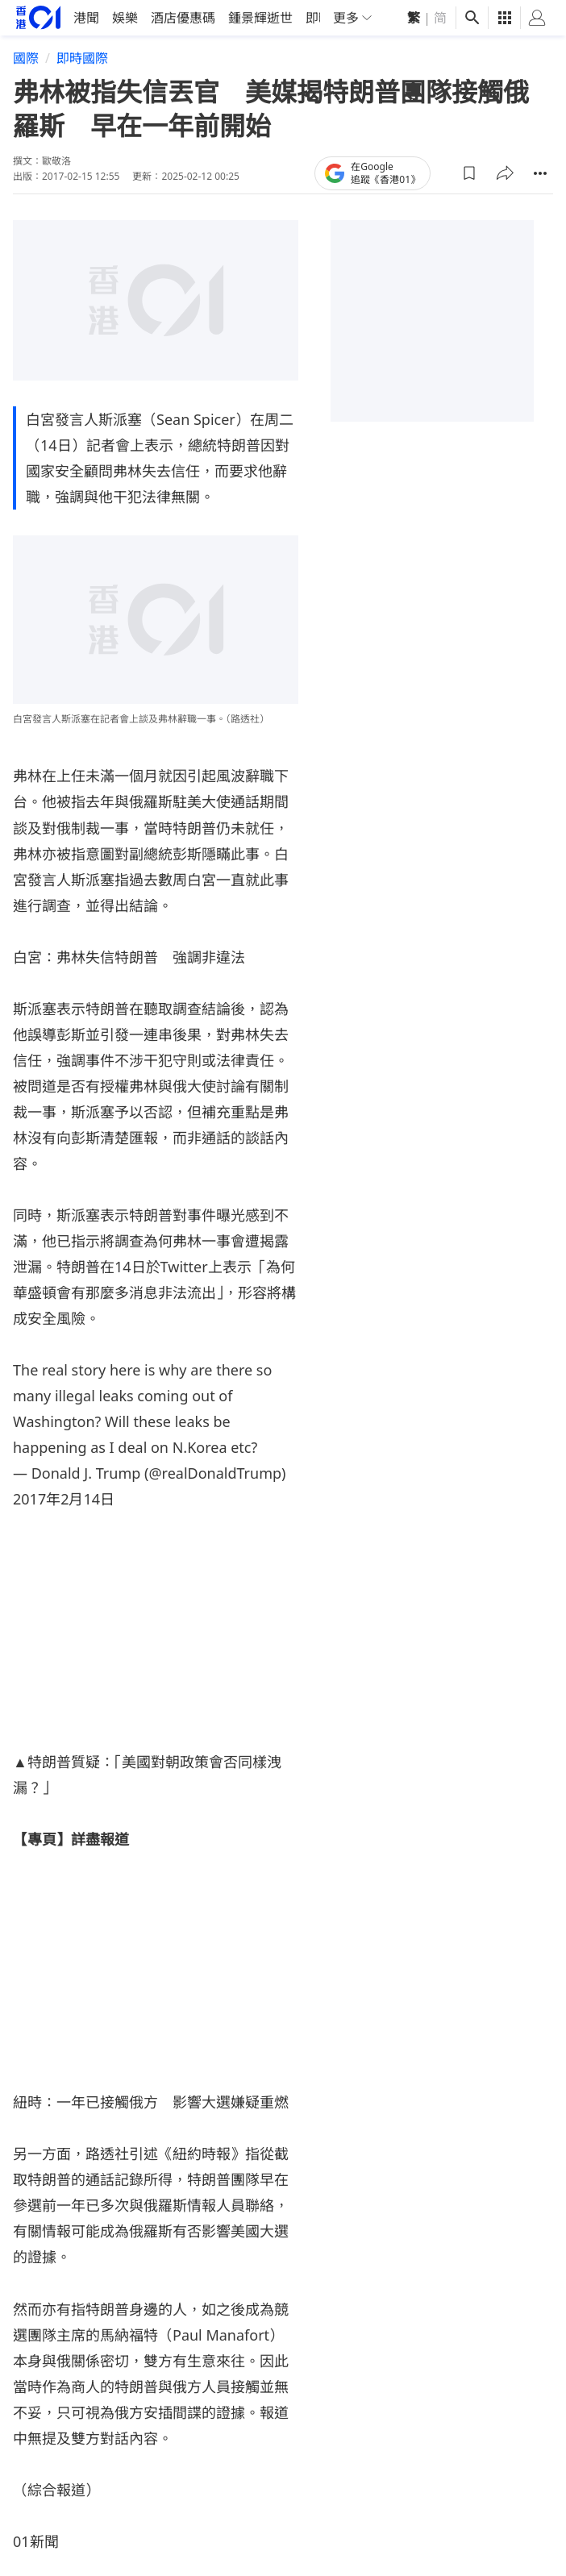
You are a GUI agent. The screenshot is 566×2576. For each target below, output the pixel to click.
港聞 (86, 18)
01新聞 (36, 2540)
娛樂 (125, 18)
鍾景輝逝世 (260, 18)
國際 (26, 58)
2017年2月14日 (63, 1498)
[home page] (38, 17)
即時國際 (82, 58)
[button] (469, 172)
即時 (318, 18)
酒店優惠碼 (183, 18)
